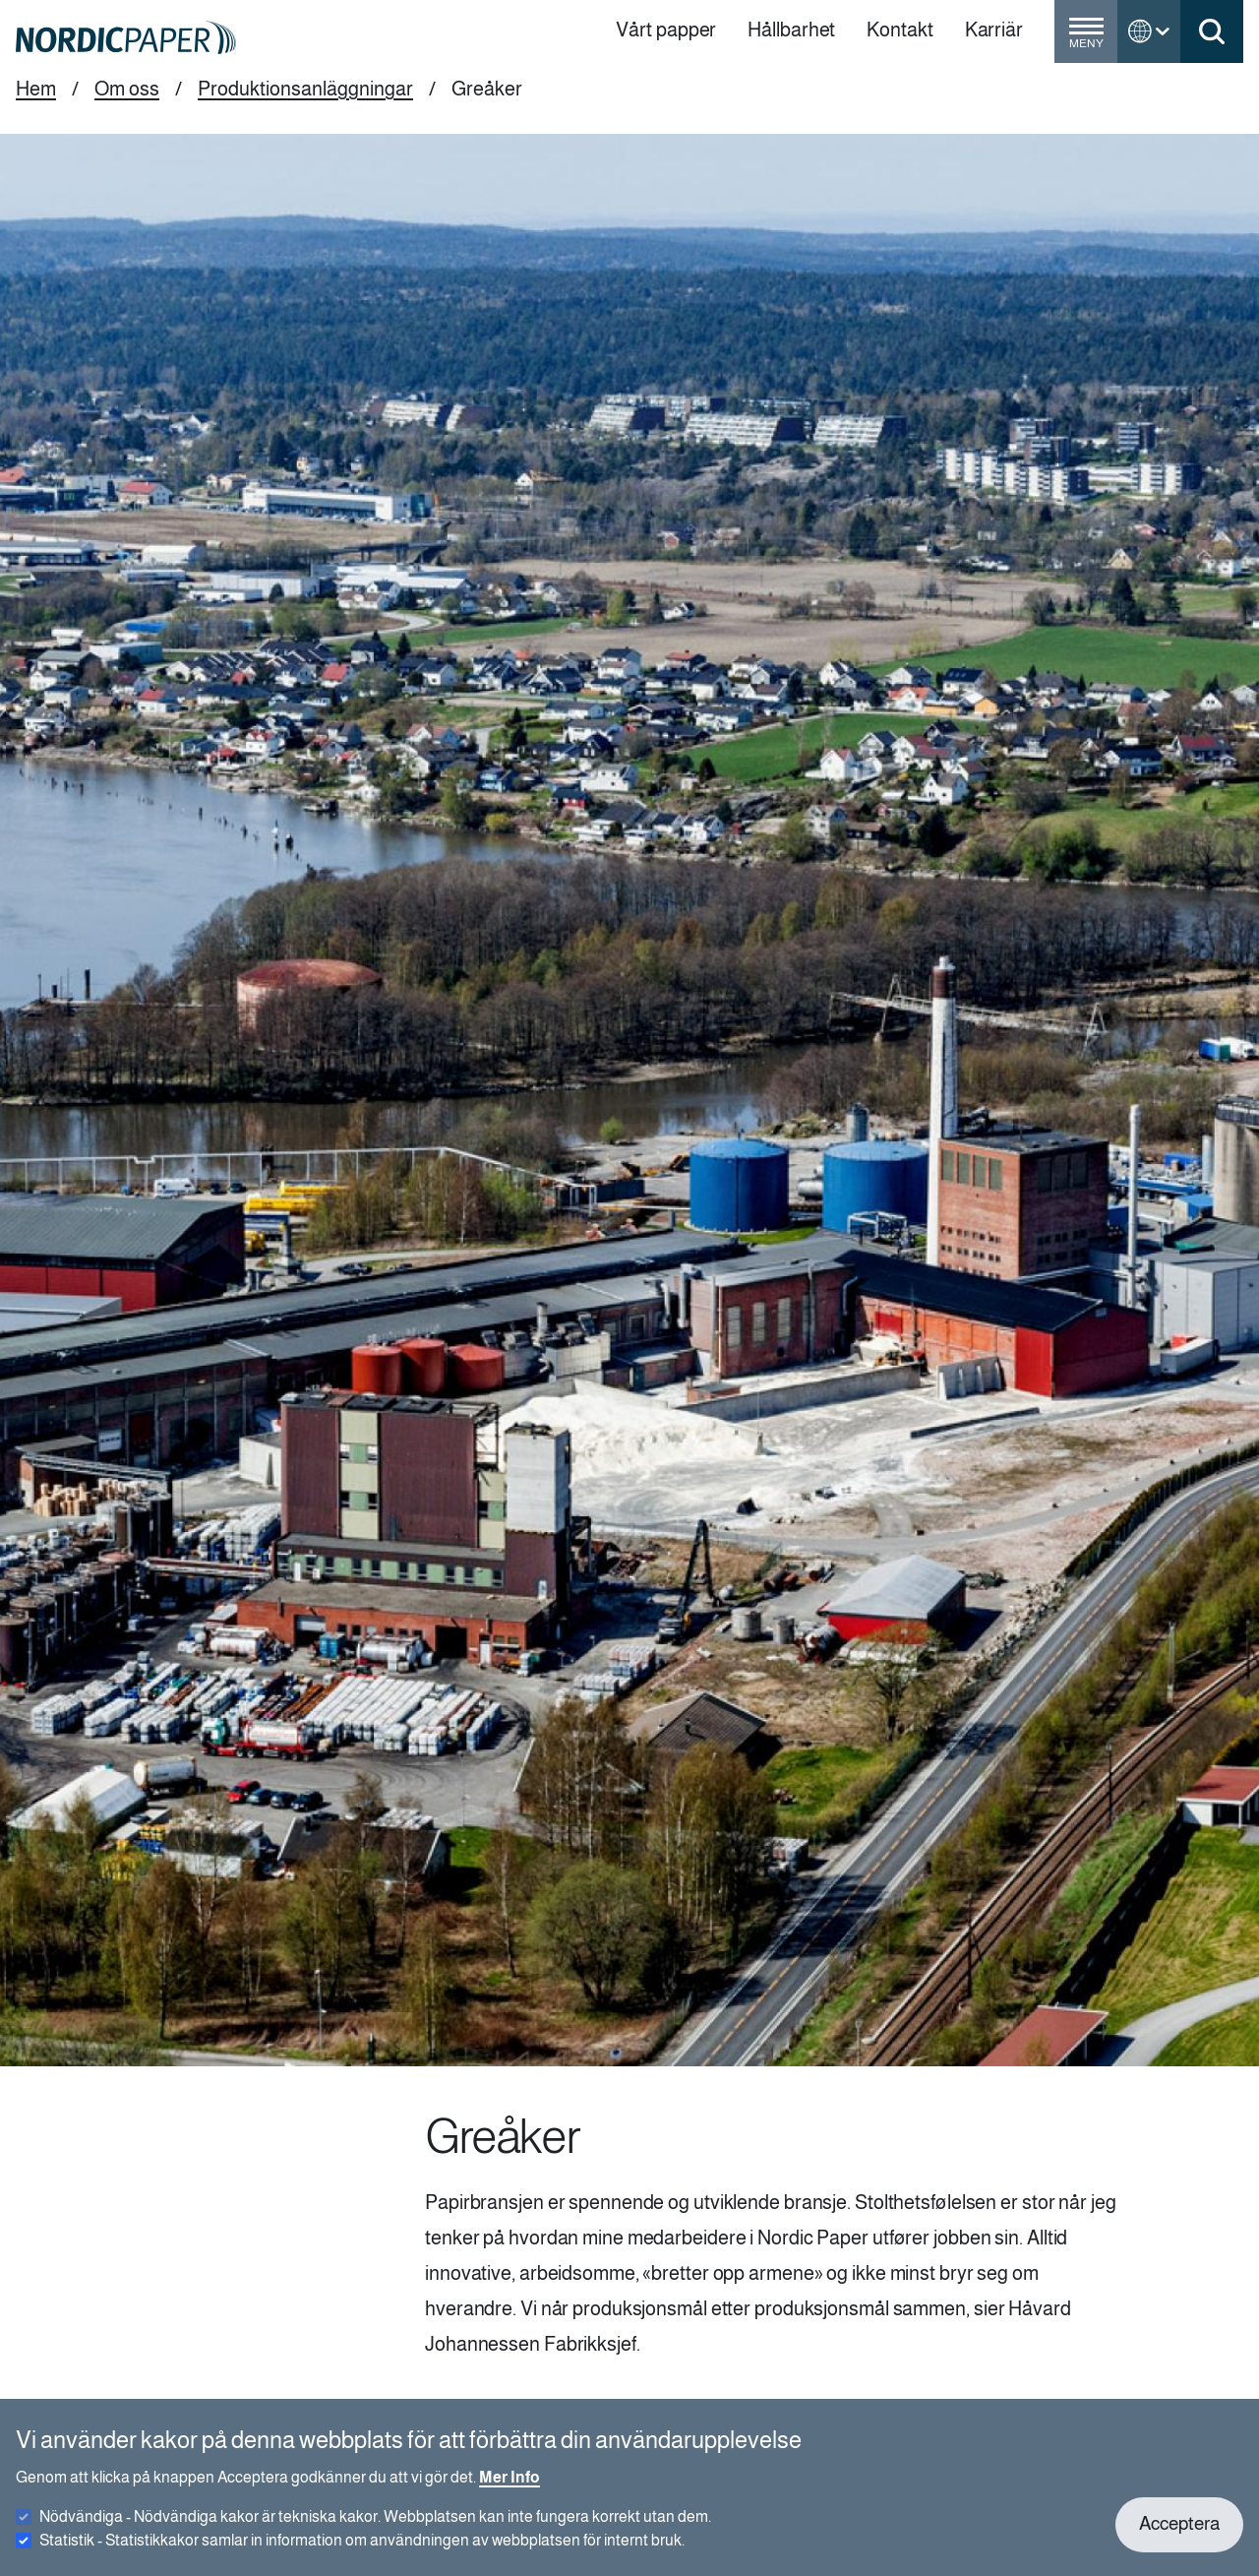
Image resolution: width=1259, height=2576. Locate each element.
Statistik (362, 2550)
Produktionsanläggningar (305, 88)
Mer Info (509, 2487)
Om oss (126, 88)
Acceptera (1179, 2534)
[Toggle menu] (1085, 39)
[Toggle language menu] (1148, 31)
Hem (36, 88)
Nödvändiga (375, 2526)
